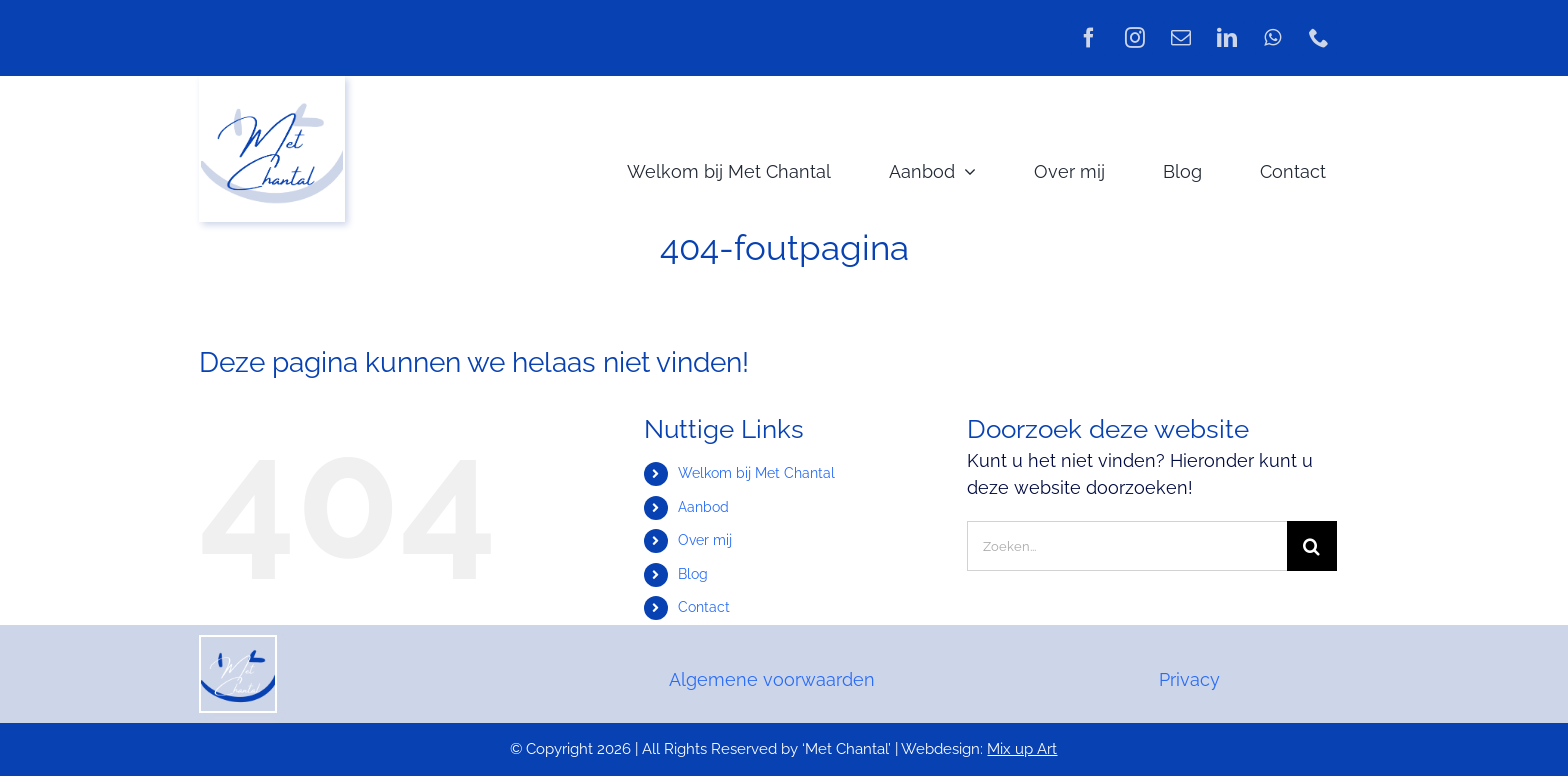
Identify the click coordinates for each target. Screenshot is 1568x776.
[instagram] (1135, 38)
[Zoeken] (1312, 546)
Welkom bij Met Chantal (756, 473)
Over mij (705, 540)
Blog (693, 574)
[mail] (1181, 38)
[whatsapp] (1273, 38)
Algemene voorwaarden (772, 679)
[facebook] (1089, 38)
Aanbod (703, 507)
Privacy (1189, 679)
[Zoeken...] (1127, 546)
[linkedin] (1227, 38)
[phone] (1319, 38)
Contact (704, 607)
